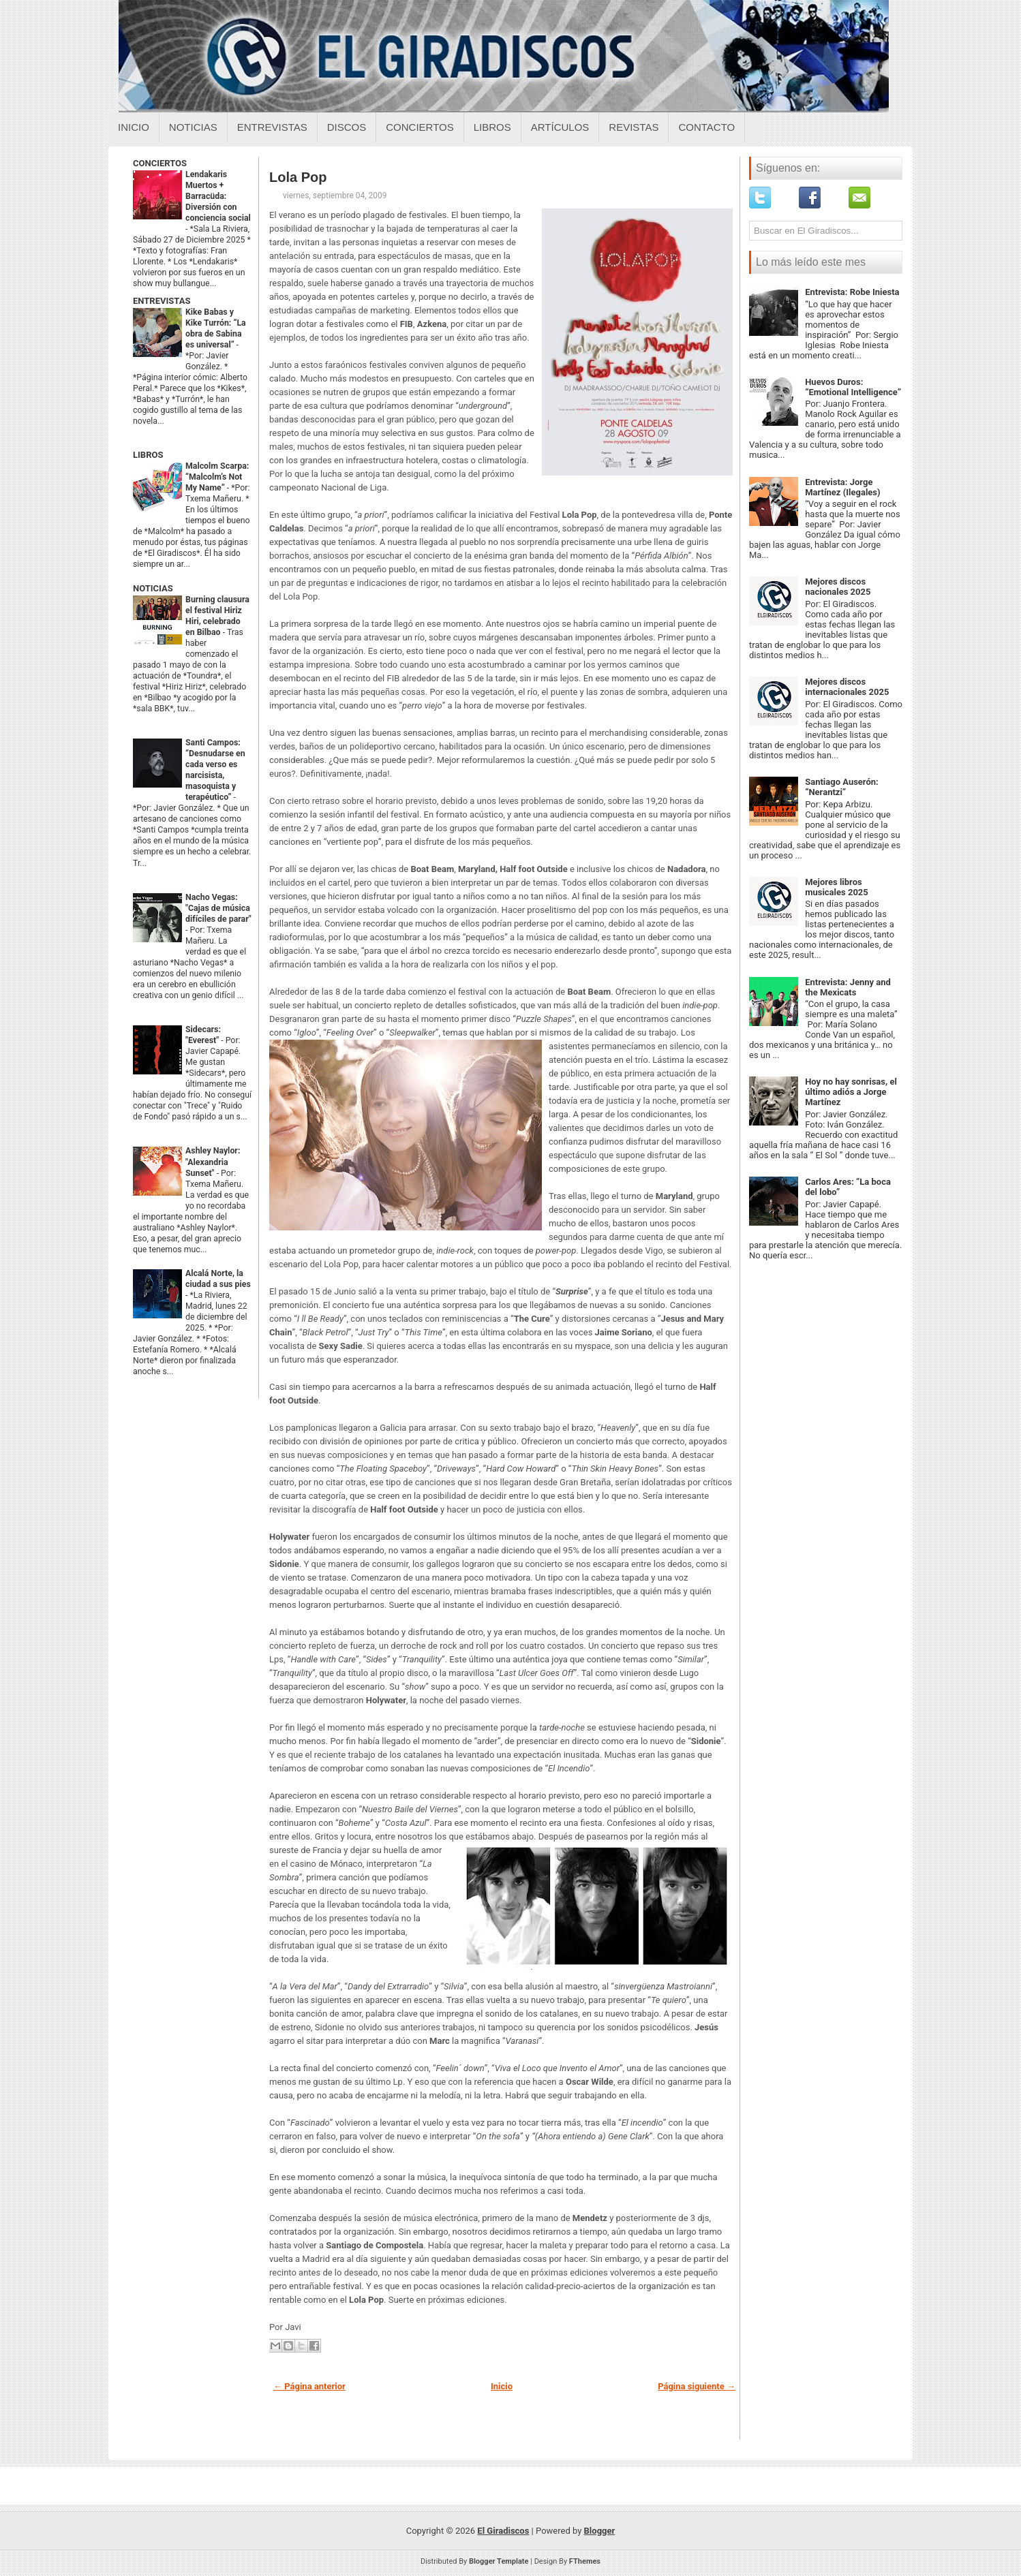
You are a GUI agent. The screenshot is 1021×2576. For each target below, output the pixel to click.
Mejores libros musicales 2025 (836, 887)
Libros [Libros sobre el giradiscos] (492, 127)
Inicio (133, 127)
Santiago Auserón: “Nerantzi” (842, 787)
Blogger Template (499, 2561)
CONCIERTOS (160, 163)
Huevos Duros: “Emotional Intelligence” (853, 387)
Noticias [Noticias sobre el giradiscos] (193, 127)
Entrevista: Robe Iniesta (852, 292)
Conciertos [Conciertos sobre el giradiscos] (419, 127)
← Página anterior (309, 2386)
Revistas (633, 127)
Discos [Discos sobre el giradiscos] (347, 127)
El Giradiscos (503, 2531)
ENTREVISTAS (161, 301)
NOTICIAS (153, 588)
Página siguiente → (696, 2386)
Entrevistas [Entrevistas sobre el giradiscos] (272, 127)
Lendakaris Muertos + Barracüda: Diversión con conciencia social (218, 196)
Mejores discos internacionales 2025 (847, 687)
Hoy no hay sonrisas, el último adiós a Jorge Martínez (851, 1091)
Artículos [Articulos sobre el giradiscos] (560, 127)
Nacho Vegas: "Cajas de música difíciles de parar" (218, 908)
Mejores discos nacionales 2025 (837, 586)
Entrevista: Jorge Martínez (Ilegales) (842, 487)
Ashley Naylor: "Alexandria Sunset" (212, 1161)
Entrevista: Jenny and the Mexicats (848, 987)
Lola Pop (297, 177)
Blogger (599, 2531)
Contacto (706, 127)
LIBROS (148, 455)
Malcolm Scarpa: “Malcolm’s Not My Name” (217, 477)
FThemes (584, 2561)
